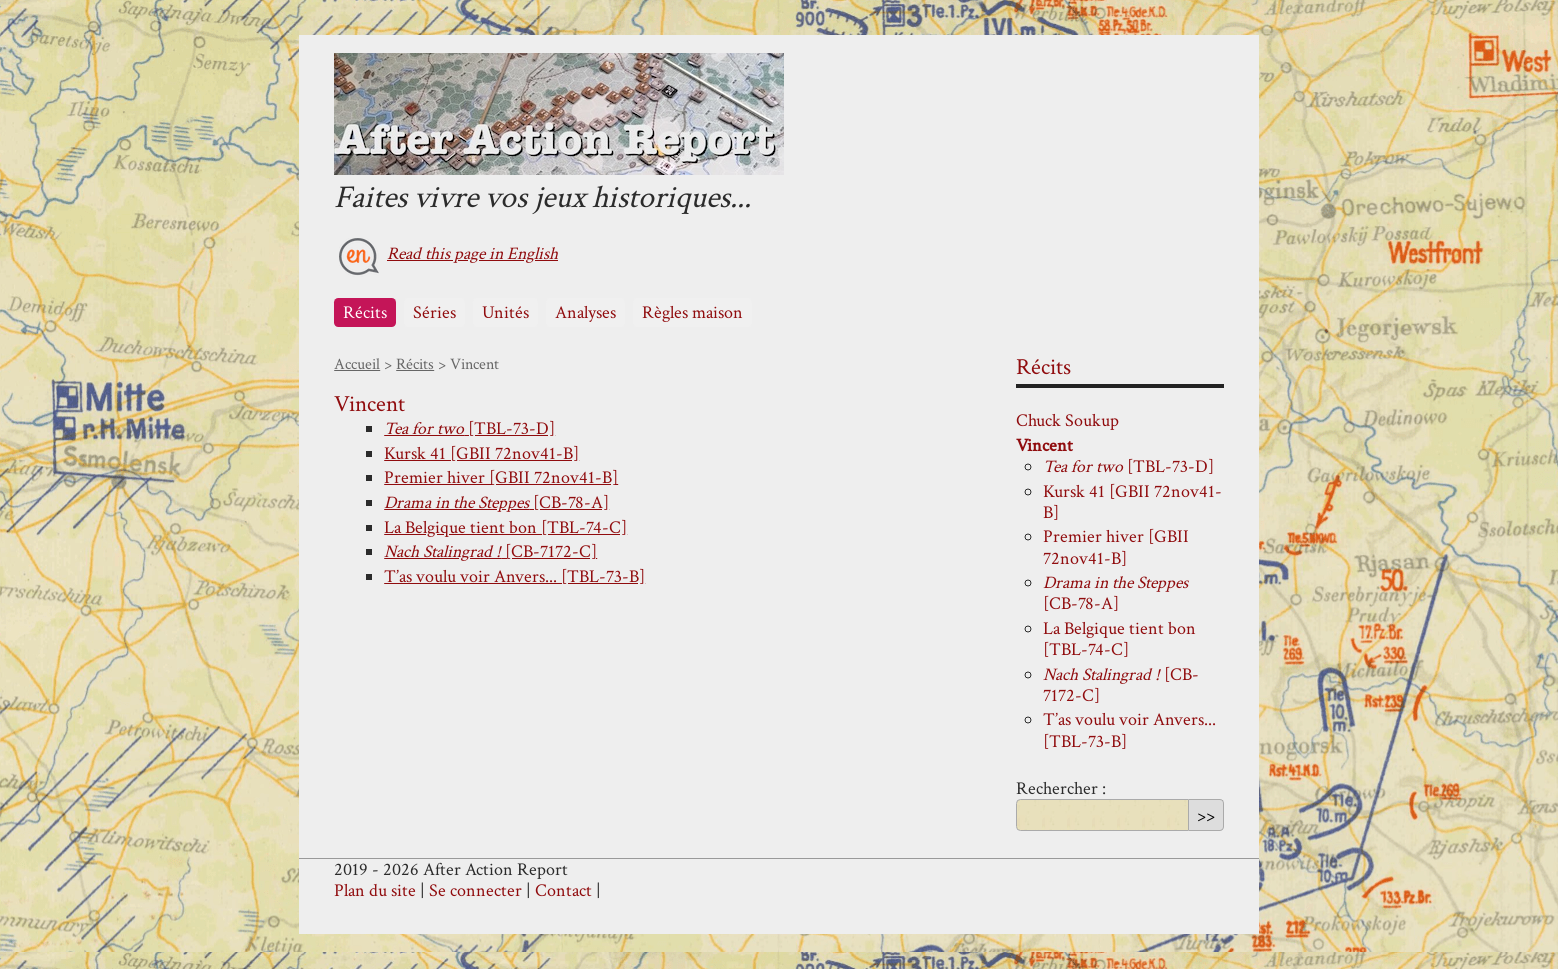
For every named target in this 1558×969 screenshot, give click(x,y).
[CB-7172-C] (490, 551)
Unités (505, 312)
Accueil (357, 364)
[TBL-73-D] (469, 428)
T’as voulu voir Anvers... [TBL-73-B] (514, 576)
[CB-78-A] (496, 502)
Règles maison (692, 312)
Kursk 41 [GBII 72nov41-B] (481, 453)
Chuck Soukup (1067, 420)
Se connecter (475, 890)
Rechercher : (1061, 788)
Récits (365, 312)
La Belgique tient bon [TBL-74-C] (505, 527)
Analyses (585, 312)
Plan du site (375, 890)
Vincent (1044, 445)
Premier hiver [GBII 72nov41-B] (501, 477)
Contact (563, 890)
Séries (434, 312)
